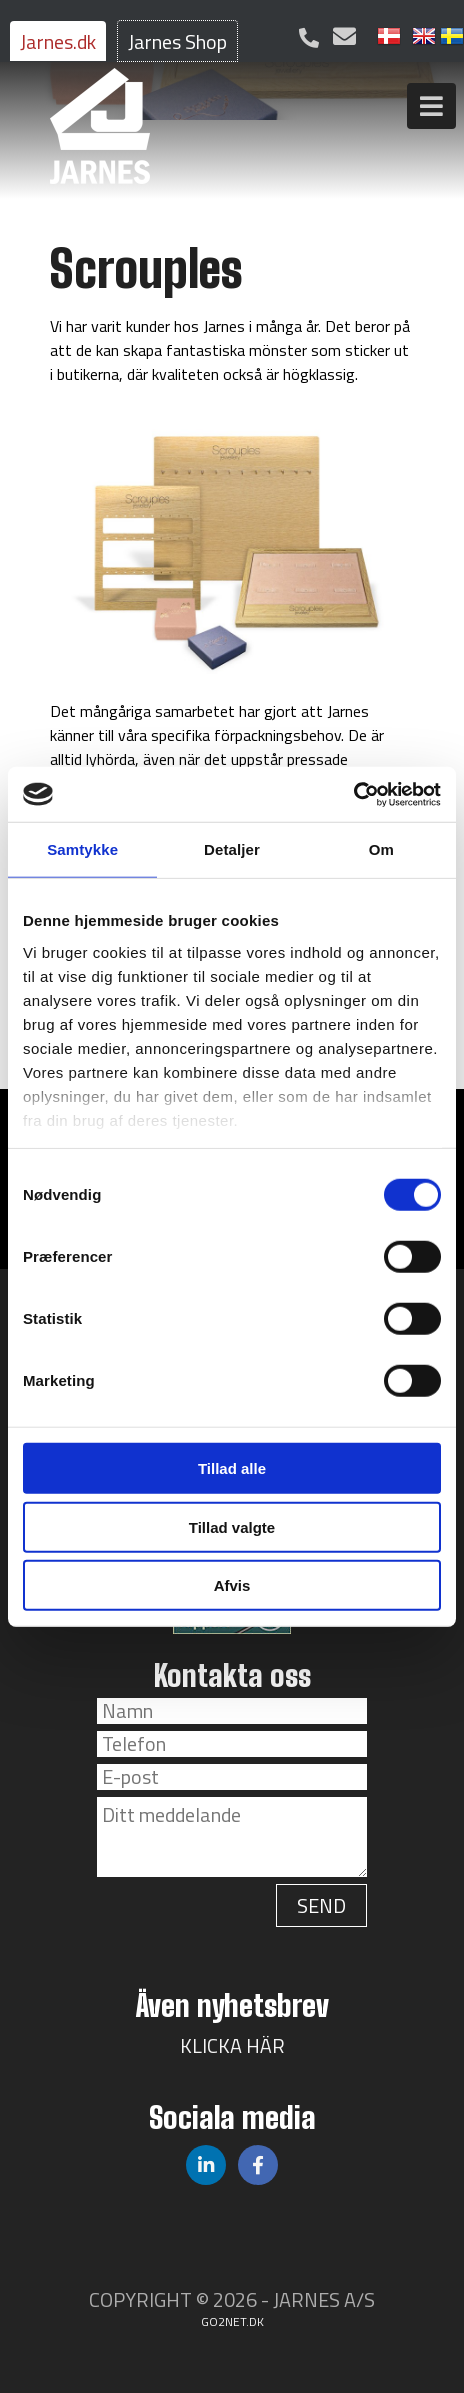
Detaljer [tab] (232, 849)
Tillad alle (232, 1468)
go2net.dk (232, 2321)
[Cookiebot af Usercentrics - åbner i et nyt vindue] (353, 794)
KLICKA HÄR (232, 2045)
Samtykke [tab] (82, 849)
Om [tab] (381, 849)
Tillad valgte (232, 1526)
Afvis (232, 1585)
